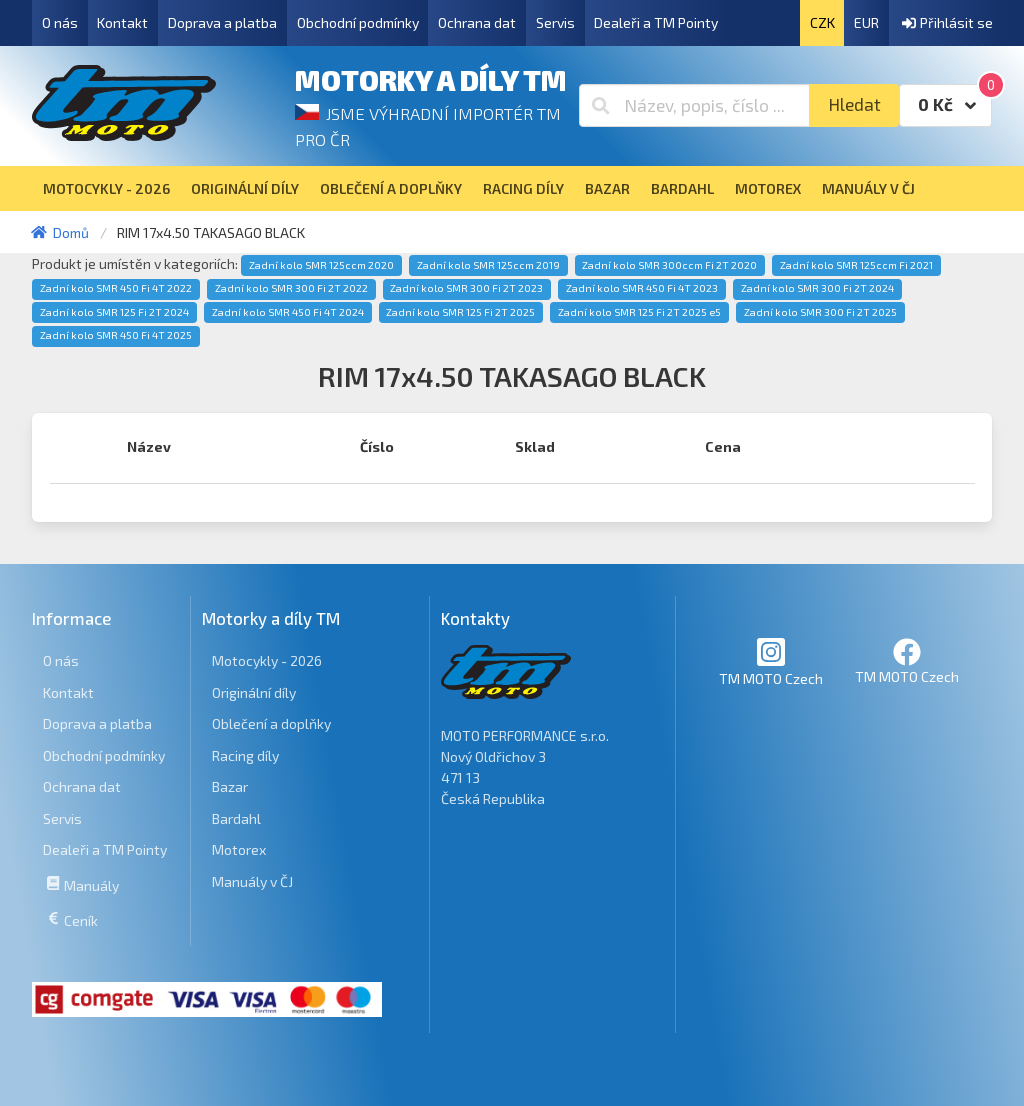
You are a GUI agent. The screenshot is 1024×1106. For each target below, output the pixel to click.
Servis (555, 22)
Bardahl (236, 818)
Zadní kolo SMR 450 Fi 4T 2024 (288, 312)
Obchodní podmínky (358, 22)
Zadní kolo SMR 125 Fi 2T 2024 (114, 312)
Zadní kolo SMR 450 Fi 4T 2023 (642, 288)
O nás (60, 22)
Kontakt (122, 22)
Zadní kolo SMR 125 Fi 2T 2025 (460, 312)
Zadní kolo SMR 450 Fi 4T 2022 (116, 288)
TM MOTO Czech (771, 661)
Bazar (230, 786)
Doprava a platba (222, 22)
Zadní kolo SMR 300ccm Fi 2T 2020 (669, 265)
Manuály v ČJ (252, 881)
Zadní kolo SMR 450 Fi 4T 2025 (116, 335)
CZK (822, 22)
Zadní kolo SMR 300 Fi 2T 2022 (291, 288)
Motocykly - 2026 (267, 660)
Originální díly (254, 692)
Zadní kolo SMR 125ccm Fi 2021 (856, 265)
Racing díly (245, 755)
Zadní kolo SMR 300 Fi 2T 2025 (820, 312)
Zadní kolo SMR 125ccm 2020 (321, 265)
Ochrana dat (477, 22)
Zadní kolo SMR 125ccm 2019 (488, 265)
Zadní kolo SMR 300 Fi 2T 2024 (817, 288)
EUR (866, 22)
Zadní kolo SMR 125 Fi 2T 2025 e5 (639, 312)
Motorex (239, 849)
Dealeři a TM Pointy (656, 22)
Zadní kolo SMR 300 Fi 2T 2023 (466, 288)
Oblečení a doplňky (271, 723)
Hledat (854, 104)
